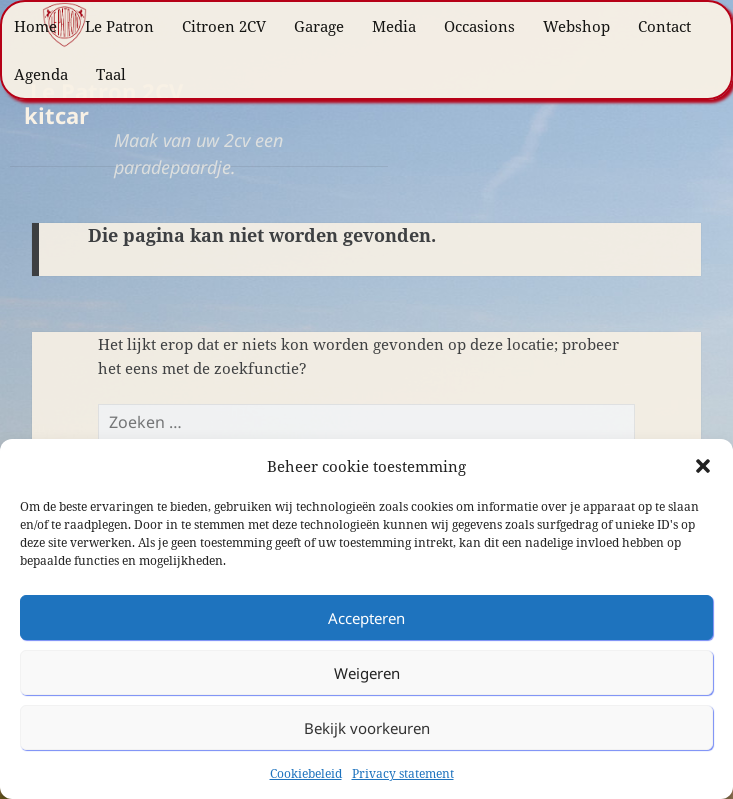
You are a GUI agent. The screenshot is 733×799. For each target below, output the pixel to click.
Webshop (576, 26)
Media (394, 26)
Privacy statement (403, 773)
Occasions (479, 26)
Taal (111, 74)
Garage (319, 26)
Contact (664, 26)
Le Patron (119, 26)
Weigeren (367, 673)
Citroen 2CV (224, 26)
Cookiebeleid (306, 773)
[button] (703, 466)
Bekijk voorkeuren (367, 728)
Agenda (41, 74)
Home (35, 26)
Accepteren (366, 618)
